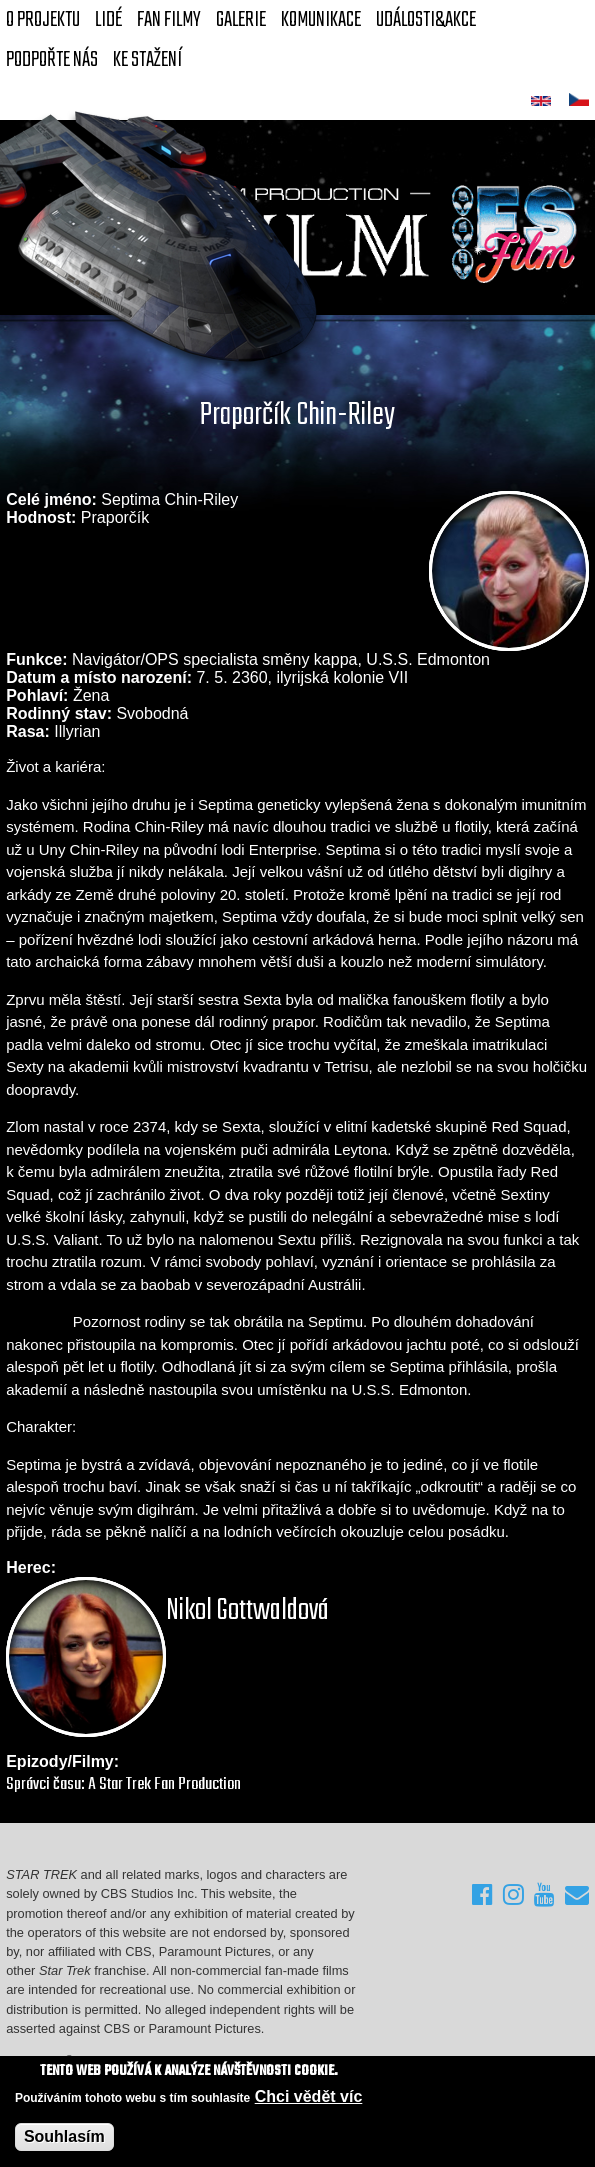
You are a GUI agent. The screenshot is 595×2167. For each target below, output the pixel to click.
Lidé (108, 20)
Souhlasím (64, 2137)
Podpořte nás (52, 60)
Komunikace (321, 20)
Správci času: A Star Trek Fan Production (123, 1784)
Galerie (241, 20)
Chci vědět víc (309, 2097)
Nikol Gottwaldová (247, 1611)
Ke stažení (147, 60)
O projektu (43, 20)
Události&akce (426, 20)
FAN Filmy (169, 20)
